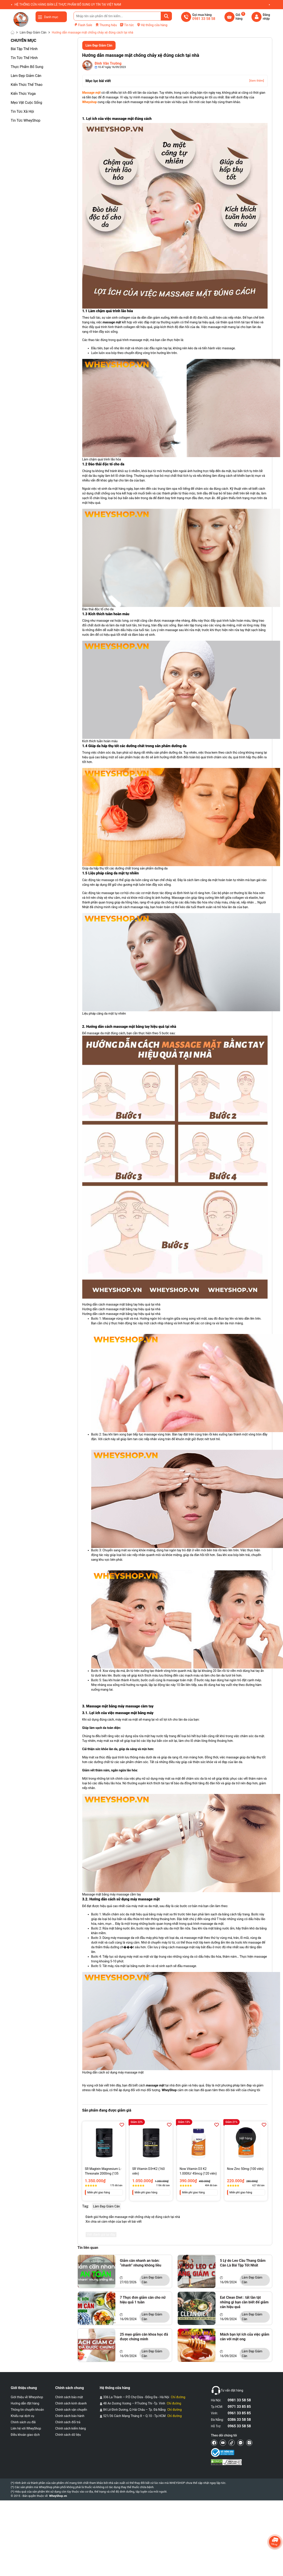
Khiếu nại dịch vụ (22, 2416)
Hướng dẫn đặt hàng (25, 2403)
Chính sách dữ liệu (68, 2434)
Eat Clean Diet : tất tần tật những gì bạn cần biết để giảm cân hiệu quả (244, 2302)
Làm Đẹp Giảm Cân (26, 76)
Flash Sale (83, 25)
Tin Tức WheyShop (25, 120)
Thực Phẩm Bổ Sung (27, 67)
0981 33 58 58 (239, 2400)
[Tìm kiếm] (166, 16)
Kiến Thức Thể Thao (26, 85)
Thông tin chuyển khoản (27, 2409)
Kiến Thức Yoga (23, 93)
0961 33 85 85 (239, 2413)
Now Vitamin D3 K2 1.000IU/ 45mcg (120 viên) (198, 2171)
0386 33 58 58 (239, 2419)
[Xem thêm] (256, 80)
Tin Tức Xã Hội (22, 111)
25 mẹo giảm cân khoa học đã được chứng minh (144, 2336)
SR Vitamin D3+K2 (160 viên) (148, 2171)
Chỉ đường (178, 2397)
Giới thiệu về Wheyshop (27, 2397)
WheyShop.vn (58, 2496)
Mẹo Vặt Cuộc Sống (26, 102)
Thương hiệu (106, 25)
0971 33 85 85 (239, 2406)
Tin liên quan (88, 2247)
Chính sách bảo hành (69, 2416)
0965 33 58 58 (239, 2426)
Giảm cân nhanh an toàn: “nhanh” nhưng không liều (140, 2262)
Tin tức (127, 25)
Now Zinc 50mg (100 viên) (245, 2169)
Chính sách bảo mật (69, 2397)
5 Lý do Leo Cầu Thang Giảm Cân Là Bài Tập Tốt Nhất (243, 2262)
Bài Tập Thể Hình (24, 49)
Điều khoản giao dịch (25, 2434)
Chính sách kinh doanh (71, 2403)
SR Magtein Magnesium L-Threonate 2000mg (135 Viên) (103, 2171)
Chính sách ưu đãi (23, 2422)
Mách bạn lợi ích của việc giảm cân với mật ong (244, 2336)
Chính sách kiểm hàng (70, 2428)
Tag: (85, 2206)
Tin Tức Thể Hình (24, 58)
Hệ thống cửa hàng (152, 25)
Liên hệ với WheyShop (26, 2428)
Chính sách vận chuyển (71, 2409)
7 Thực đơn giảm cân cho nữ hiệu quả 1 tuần (143, 2299)
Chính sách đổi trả (67, 2422)
